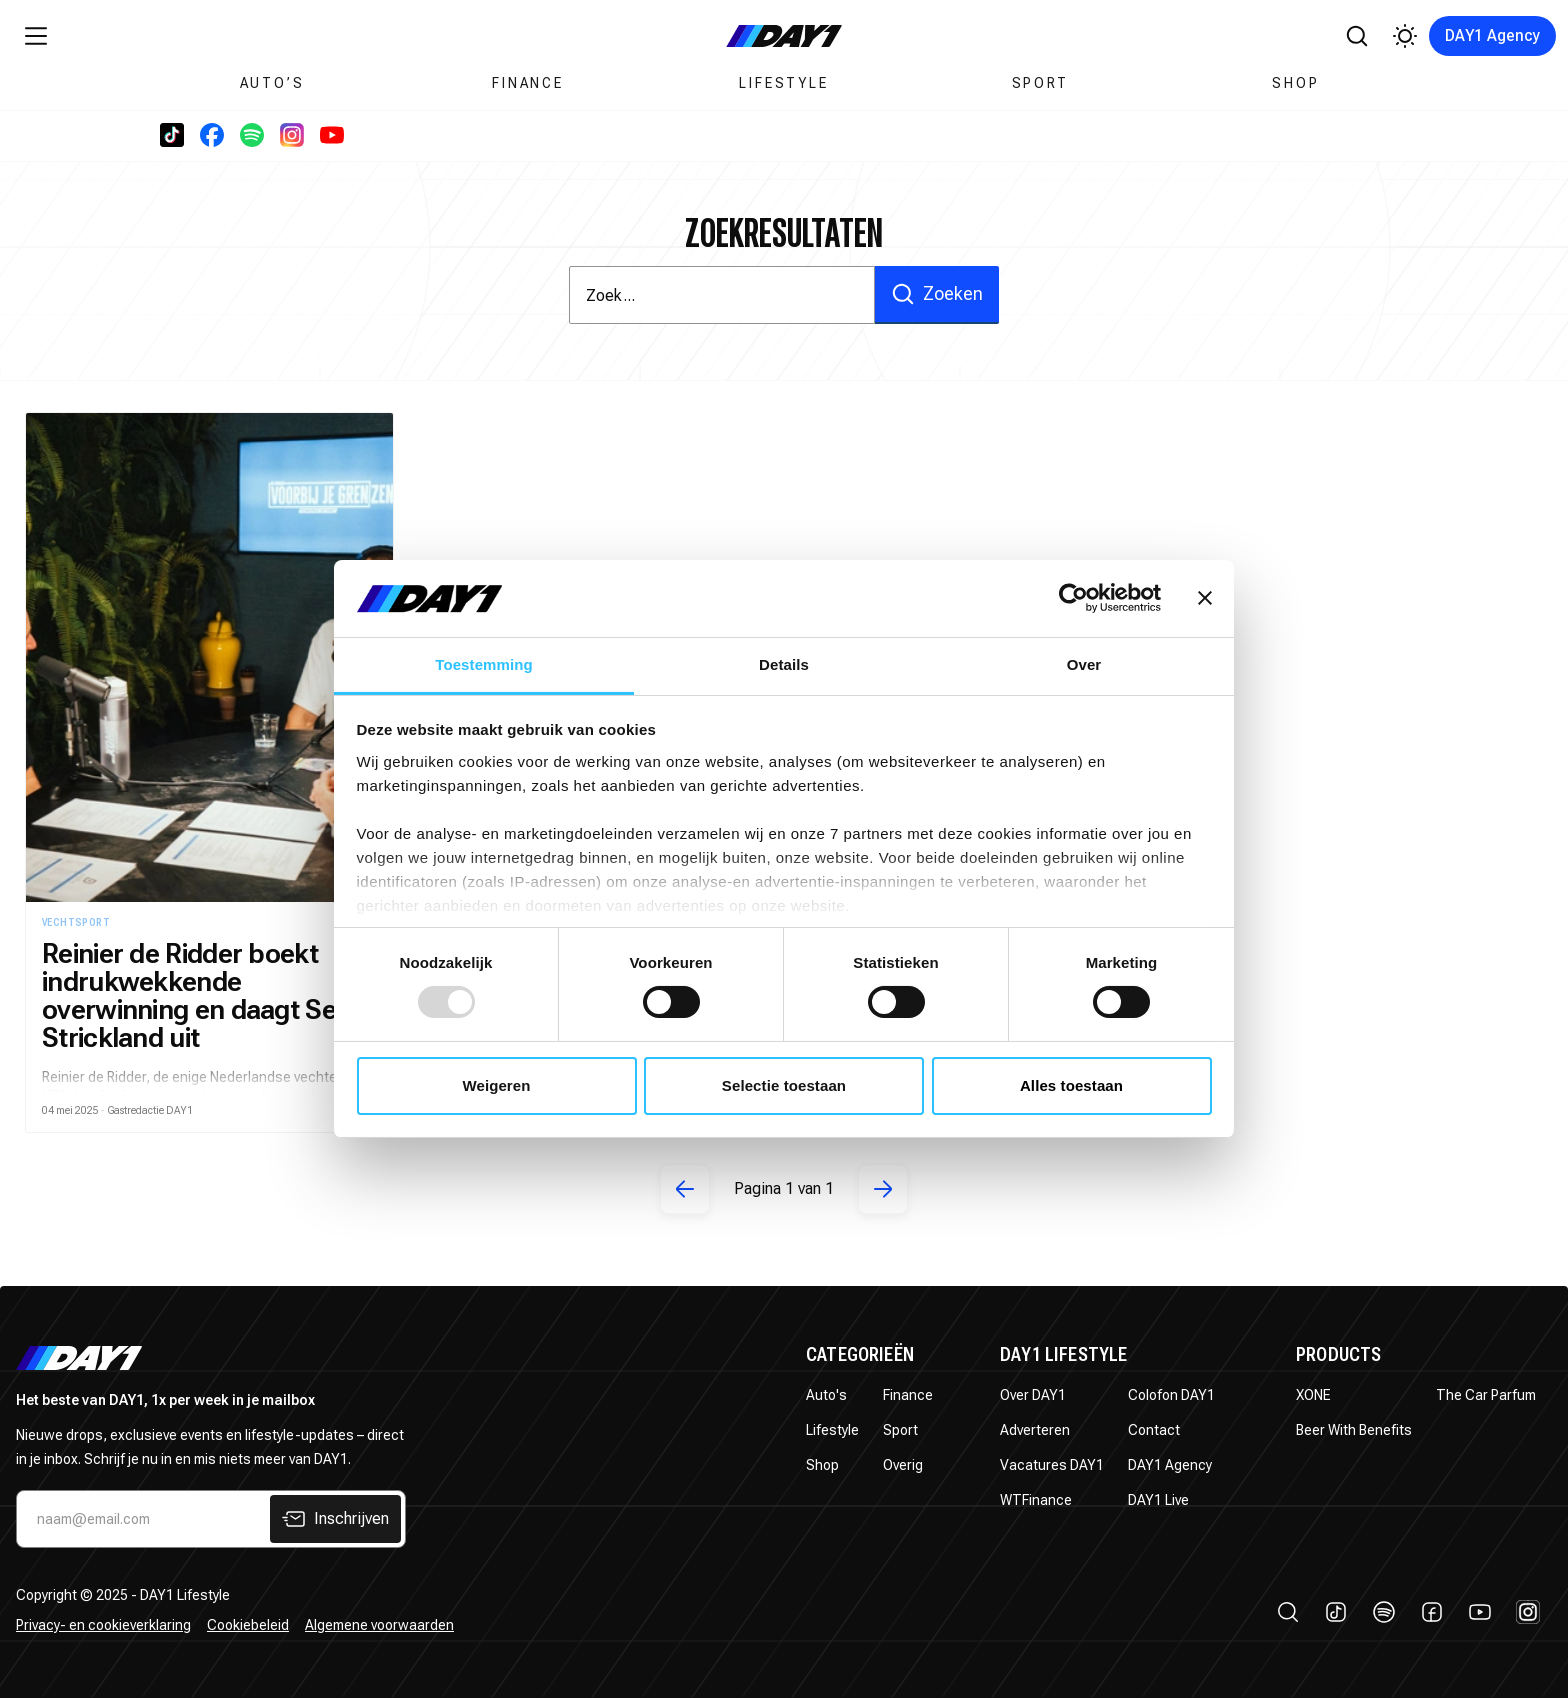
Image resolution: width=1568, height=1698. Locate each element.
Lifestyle (783, 83)
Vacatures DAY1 (1052, 1465)
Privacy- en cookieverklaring (103, 1625)
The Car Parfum (1486, 1395)
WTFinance (1036, 1500)
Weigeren (496, 1085)
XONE (1313, 1395)
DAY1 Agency (1492, 35)
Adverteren (1035, 1430)
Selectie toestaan (784, 1085)
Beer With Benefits (1354, 1430)
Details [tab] (784, 664)
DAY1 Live (1158, 1500)
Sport (1040, 83)
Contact (1154, 1430)
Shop (1295, 83)
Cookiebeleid (248, 1625)
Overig (903, 1465)
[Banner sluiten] (1205, 598)
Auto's (826, 1395)
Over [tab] (1084, 664)
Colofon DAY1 (1171, 1395)
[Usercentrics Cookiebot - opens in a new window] (1073, 598)
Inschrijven (335, 1519)
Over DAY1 (1033, 1395)
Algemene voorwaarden (379, 1625)
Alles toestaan (1071, 1085)
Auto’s (272, 83)
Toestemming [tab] (484, 664)
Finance (528, 83)
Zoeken (937, 294)
